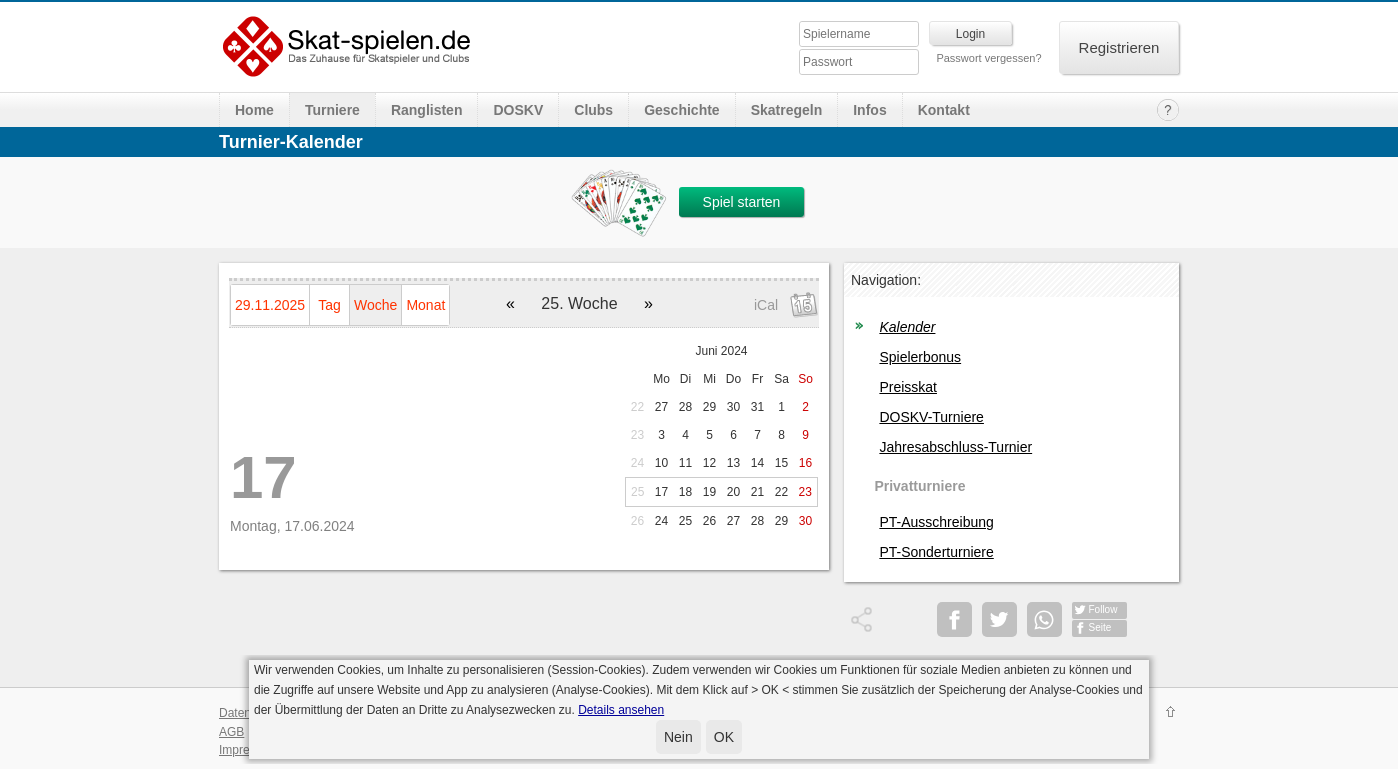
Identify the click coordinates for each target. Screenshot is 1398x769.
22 (637, 407)
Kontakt (944, 110)
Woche (375, 305)
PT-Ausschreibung (936, 522)
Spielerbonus (920, 357)
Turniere (332, 110)
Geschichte (681, 110)
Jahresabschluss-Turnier (955, 447)
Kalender (907, 327)
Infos (869, 110)
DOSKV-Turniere (931, 417)
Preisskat (908, 387)
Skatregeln (787, 110)
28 (685, 407)
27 (661, 407)
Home (254, 110)
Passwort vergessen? (988, 58)
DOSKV (518, 110)
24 (637, 463)
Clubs (593, 110)
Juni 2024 (721, 351)
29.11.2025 (270, 305)
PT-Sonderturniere (936, 552)
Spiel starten (742, 202)
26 (637, 521)
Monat (425, 305)
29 (709, 407)
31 (757, 407)
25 (637, 492)
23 (637, 435)
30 (733, 407)
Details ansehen (621, 710)
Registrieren (1119, 47)
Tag (329, 305)
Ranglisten (427, 110)
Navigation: (886, 280)
